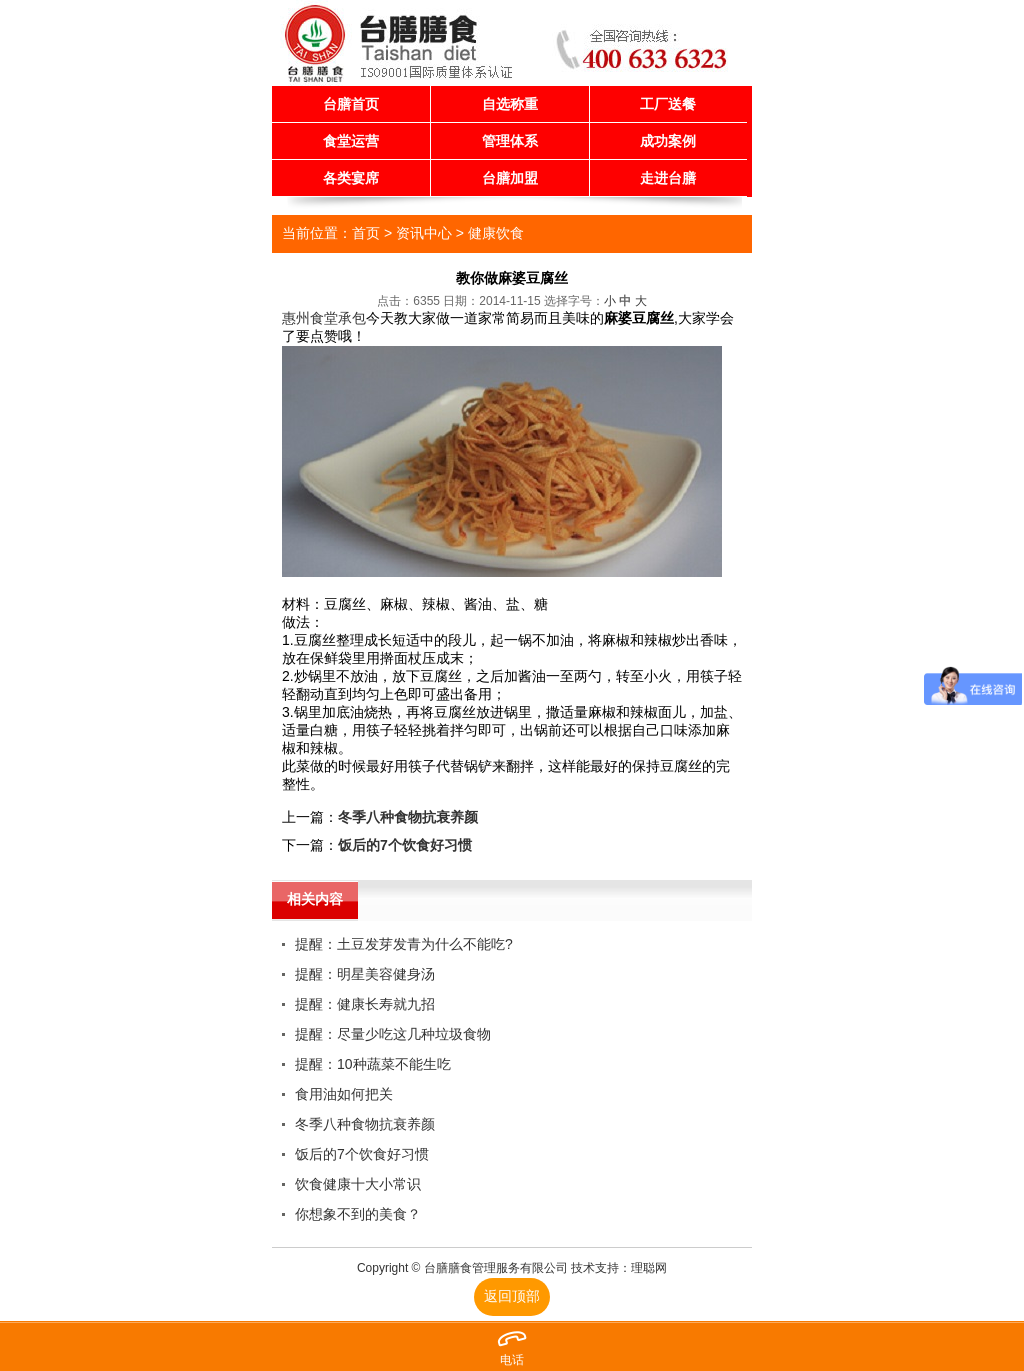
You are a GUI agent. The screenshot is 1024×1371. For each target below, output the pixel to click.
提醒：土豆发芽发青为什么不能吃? (404, 944)
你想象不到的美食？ (358, 1214)
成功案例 (668, 141)
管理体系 (510, 141)
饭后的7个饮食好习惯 (405, 845)
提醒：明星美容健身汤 (365, 974)
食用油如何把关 (344, 1094)
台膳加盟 (510, 178)
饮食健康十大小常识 (358, 1184)
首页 (366, 233)
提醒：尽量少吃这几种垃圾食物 (393, 1034)
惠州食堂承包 (324, 318)
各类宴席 (351, 178)
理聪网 (649, 1268)
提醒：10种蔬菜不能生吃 (373, 1064)
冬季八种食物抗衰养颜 (408, 817)
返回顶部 (512, 1296)
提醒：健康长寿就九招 (365, 1004)
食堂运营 (351, 141)
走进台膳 (668, 178)
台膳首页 (351, 104)
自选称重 (510, 104)
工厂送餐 (668, 104)
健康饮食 (496, 233)
